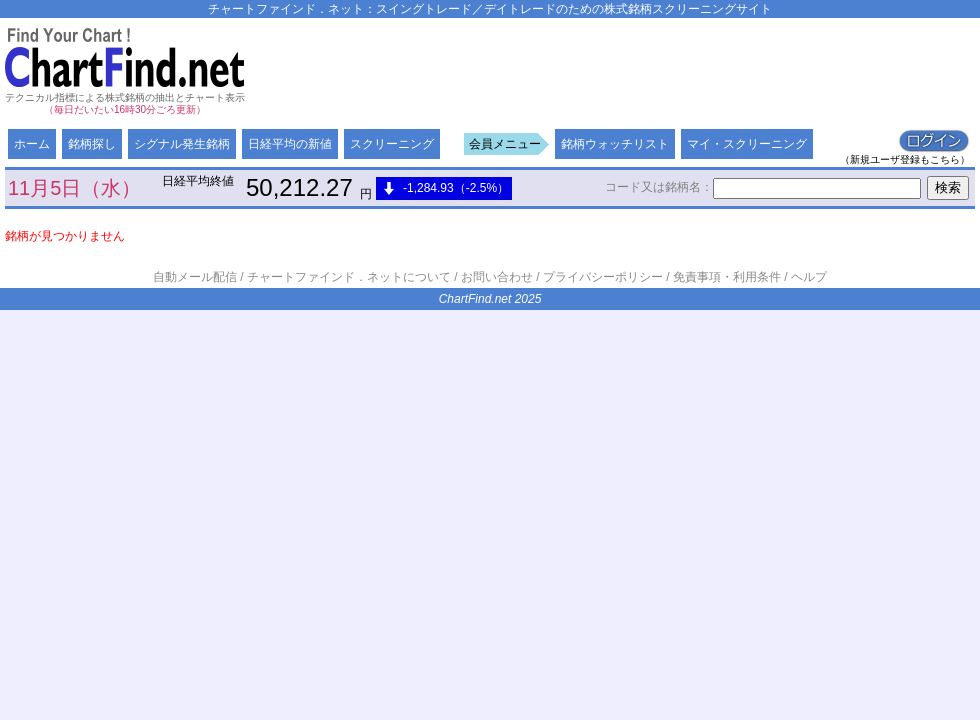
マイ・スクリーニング (747, 144)
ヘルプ (809, 277)
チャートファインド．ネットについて (349, 277)
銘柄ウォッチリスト (615, 144)
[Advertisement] (345, 98)
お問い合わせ (497, 277)
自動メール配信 (195, 277)
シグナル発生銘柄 (182, 144)
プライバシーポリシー (603, 277)
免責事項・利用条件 (727, 277)
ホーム (32, 144)
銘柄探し (92, 144)
